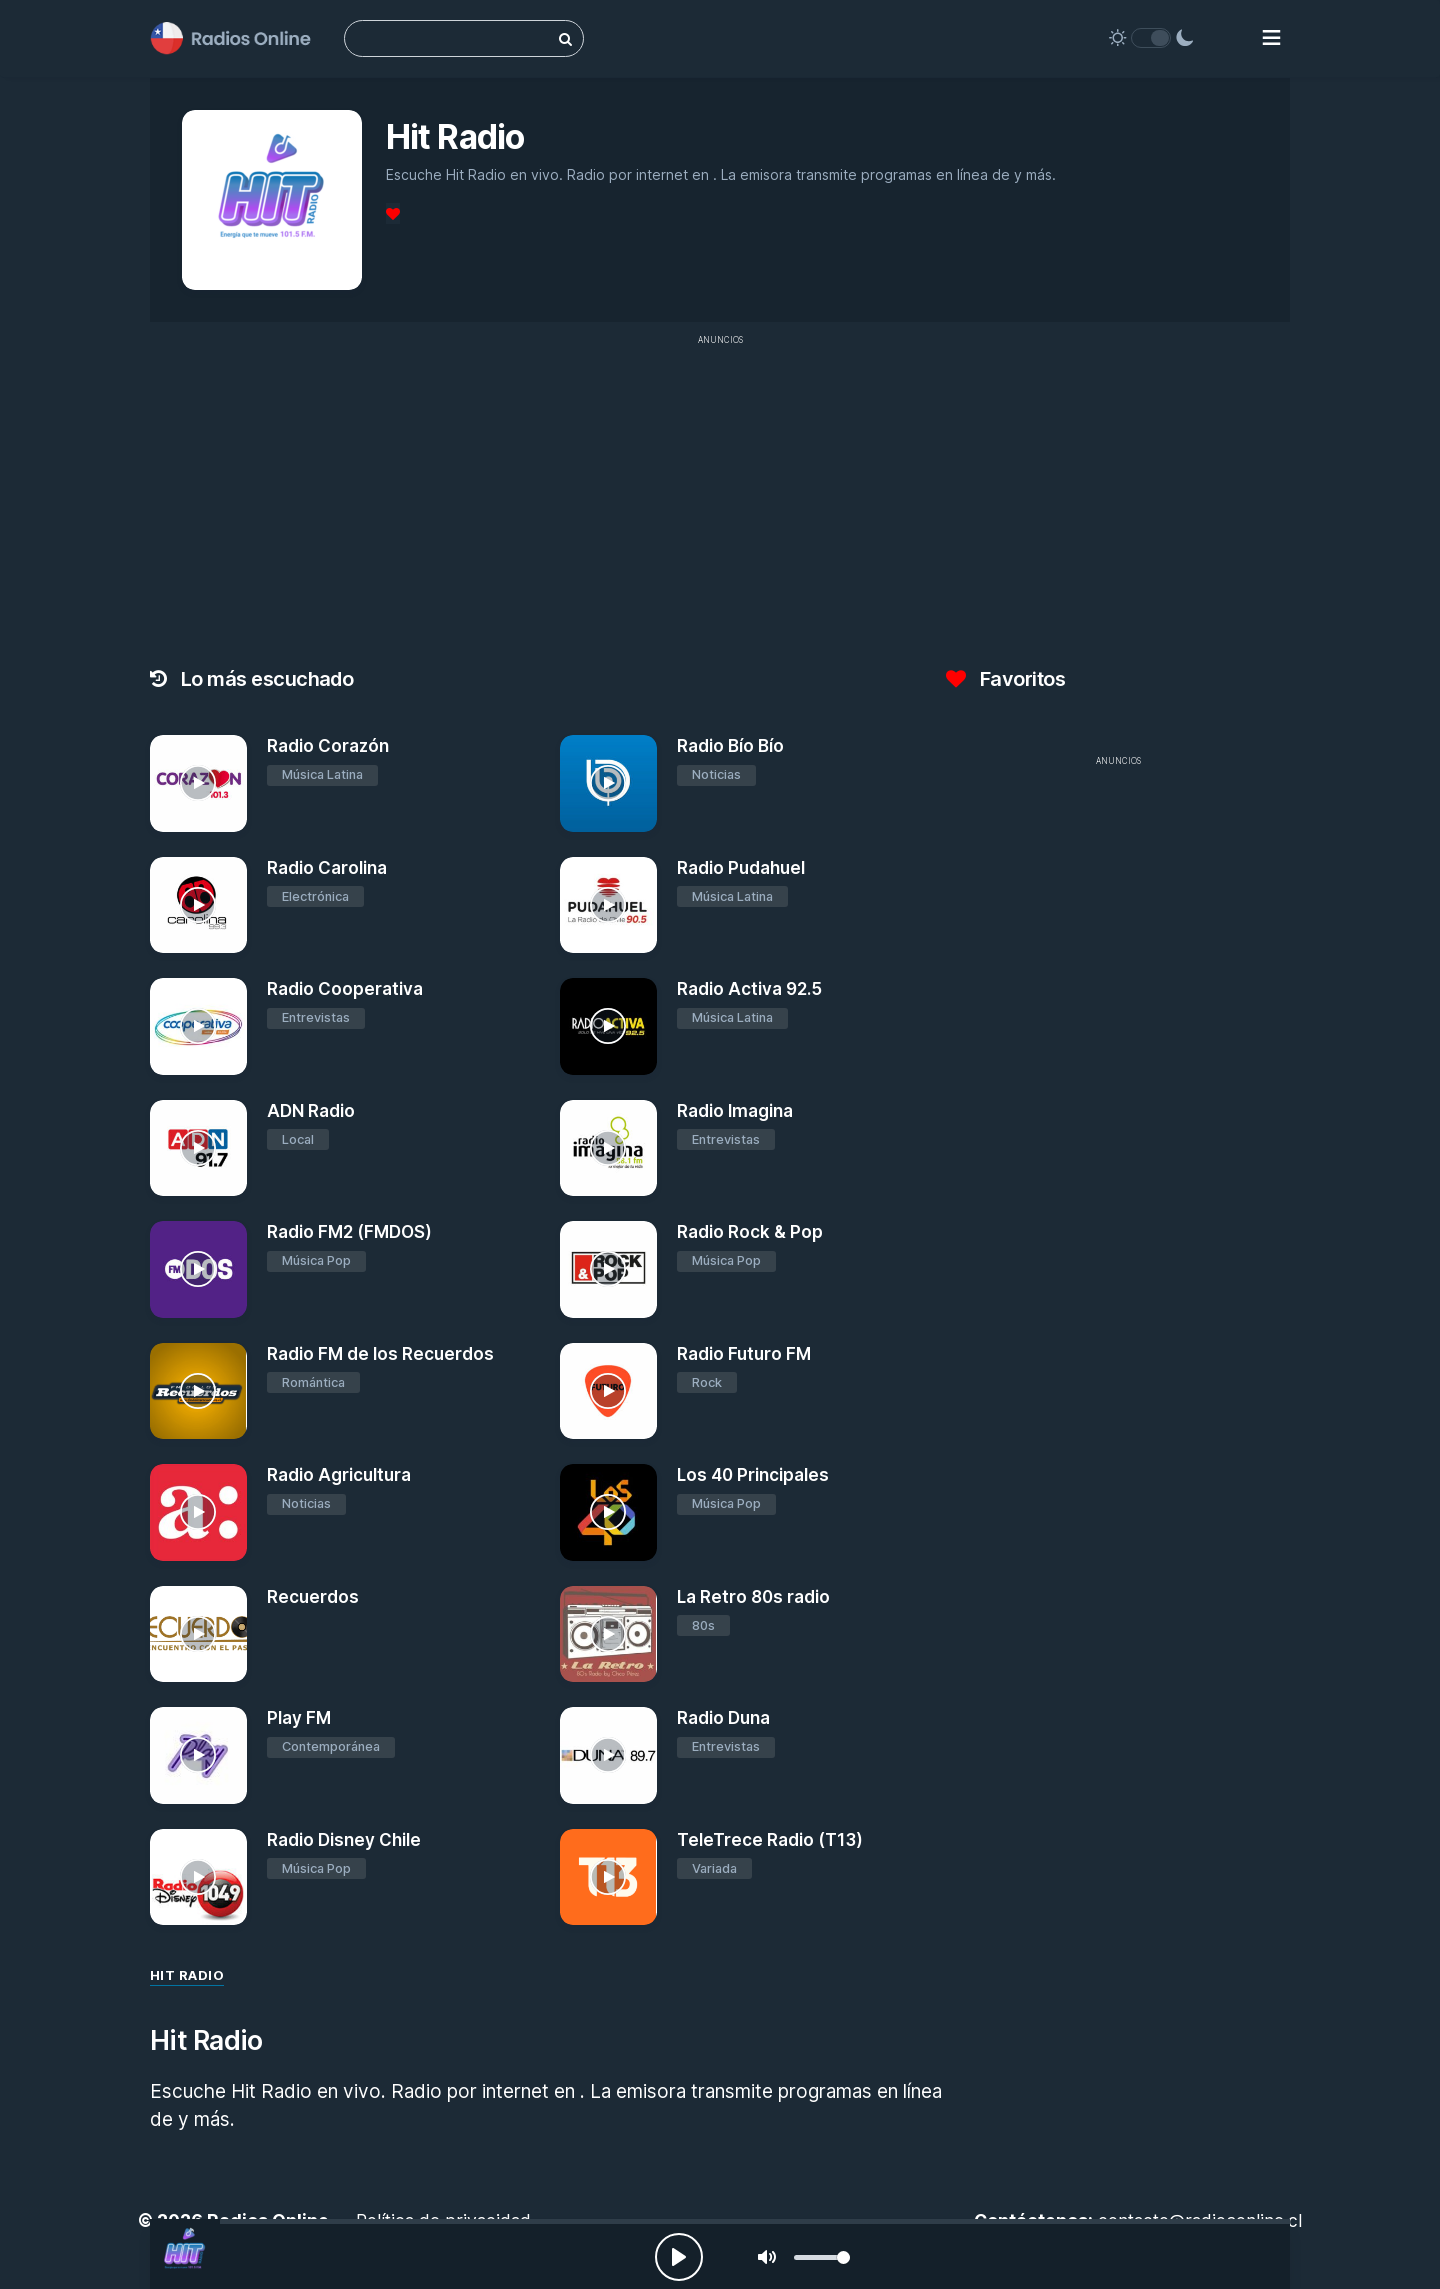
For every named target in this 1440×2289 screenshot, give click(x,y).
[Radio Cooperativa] (198, 1026)
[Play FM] (198, 1755)
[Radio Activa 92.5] (608, 1026)
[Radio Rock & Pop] (608, 1269)
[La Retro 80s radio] (608, 1634)
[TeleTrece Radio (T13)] (608, 1877)
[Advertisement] (720, 496)
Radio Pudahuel (741, 868)
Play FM (299, 1718)
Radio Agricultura (339, 1475)
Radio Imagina (735, 1111)
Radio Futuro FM (744, 1354)
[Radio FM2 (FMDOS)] (198, 1269)
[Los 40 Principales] (608, 1512)
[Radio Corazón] (198, 783)
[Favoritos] (393, 213)
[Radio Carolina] (198, 905)
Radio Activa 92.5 (749, 989)
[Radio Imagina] (608, 1148)
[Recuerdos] (198, 1634)
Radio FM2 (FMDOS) (349, 1232)
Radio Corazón (328, 746)
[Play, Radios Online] (679, 2257)
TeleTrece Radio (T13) (770, 1840)
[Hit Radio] (185, 2254)
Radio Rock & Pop (750, 1232)
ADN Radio (311, 1111)
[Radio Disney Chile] (198, 1877)
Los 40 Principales (753, 1475)
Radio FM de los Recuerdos (380, 1354)
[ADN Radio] (198, 1148)
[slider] (822, 2257)
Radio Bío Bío (730, 746)
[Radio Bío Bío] (608, 783)
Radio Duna (723, 1718)
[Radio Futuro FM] (608, 1391)
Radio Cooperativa (345, 989)
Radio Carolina (327, 868)
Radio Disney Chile (344, 1840)
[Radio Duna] (608, 1755)
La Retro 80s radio (753, 1597)
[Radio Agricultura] (198, 1512)
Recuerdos (313, 1597)
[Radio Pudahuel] (608, 905)
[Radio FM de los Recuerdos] (198, 1391)
